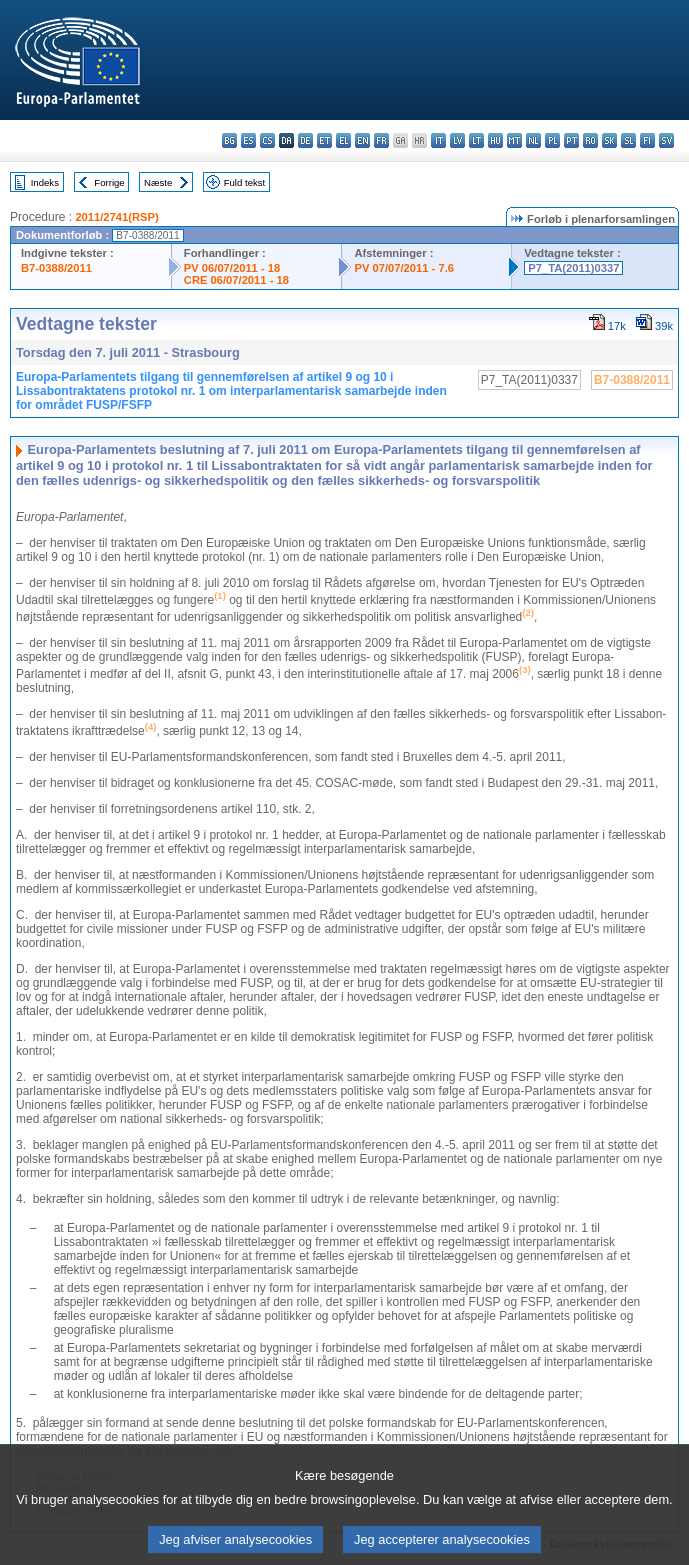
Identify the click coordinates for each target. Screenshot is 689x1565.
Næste (158, 182)
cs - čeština (267, 140)
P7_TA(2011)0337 (573, 268)
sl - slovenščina (628, 140)
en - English (362, 140)
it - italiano (438, 140)
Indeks (45, 182)
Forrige (109, 182)
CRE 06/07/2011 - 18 (236, 280)
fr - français (381, 140)
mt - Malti (514, 140)
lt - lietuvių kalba (476, 140)
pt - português (571, 140)
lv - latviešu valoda (457, 140)
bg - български (229, 140)
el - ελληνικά (343, 140)
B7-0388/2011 (56, 268)
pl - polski (552, 140)
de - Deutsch (305, 140)
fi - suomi (647, 140)
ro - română (590, 140)
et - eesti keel (324, 140)
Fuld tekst (245, 182)
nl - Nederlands (533, 140)
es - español (248, 140)
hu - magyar (495, 140)
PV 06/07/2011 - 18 (232, 268)
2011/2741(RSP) (116, 217)
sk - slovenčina (609, 140)
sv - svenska (666, 140)
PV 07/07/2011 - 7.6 (404, 268)
